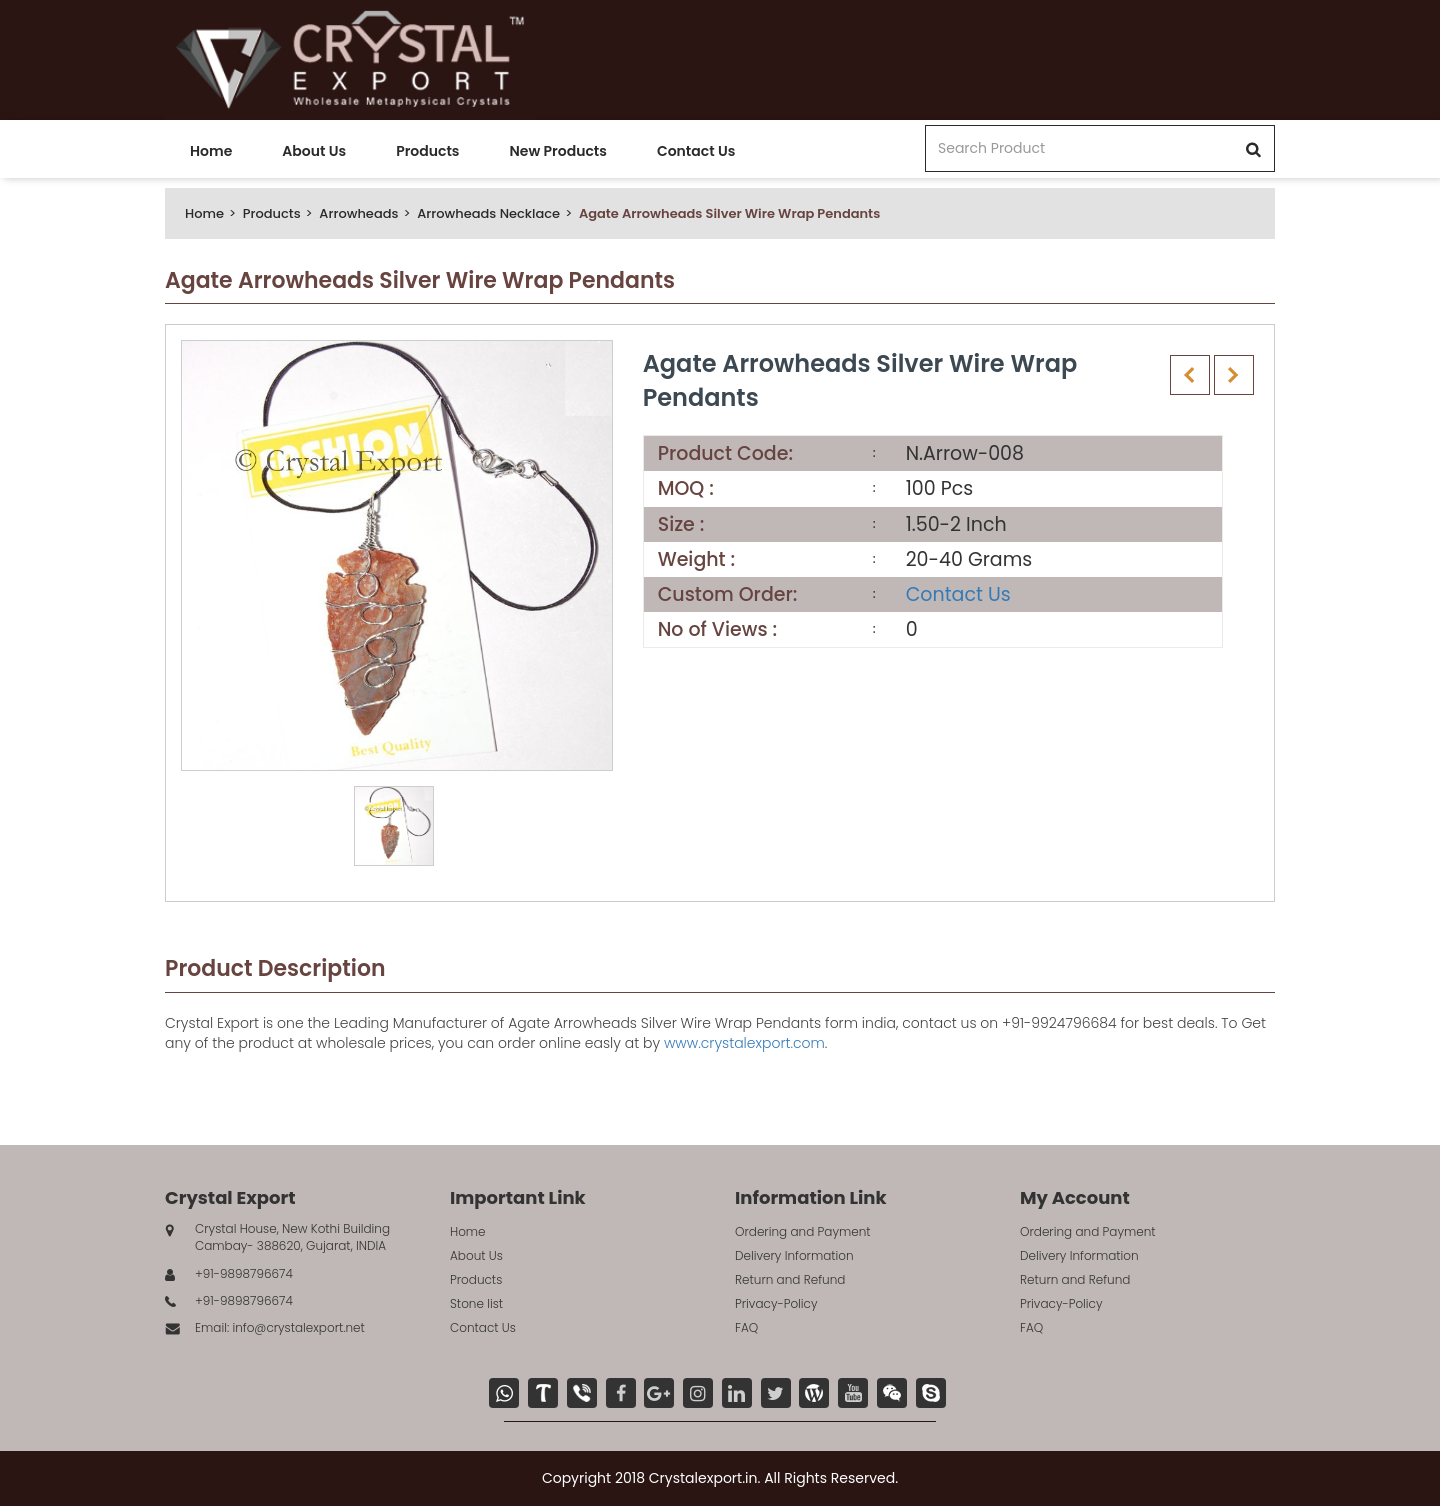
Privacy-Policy (776, 1303)
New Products (557, 151)
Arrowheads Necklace (488, 213)
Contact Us (696, 151)
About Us (314, 151)
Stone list (476, 1303)
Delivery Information (794, 1255)
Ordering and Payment (803, 1231)
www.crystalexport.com (744, 1043)
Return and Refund (790, 1279)
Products (427, 151)
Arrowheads (358, 213)
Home (211, 151)
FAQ (746, 1327)
